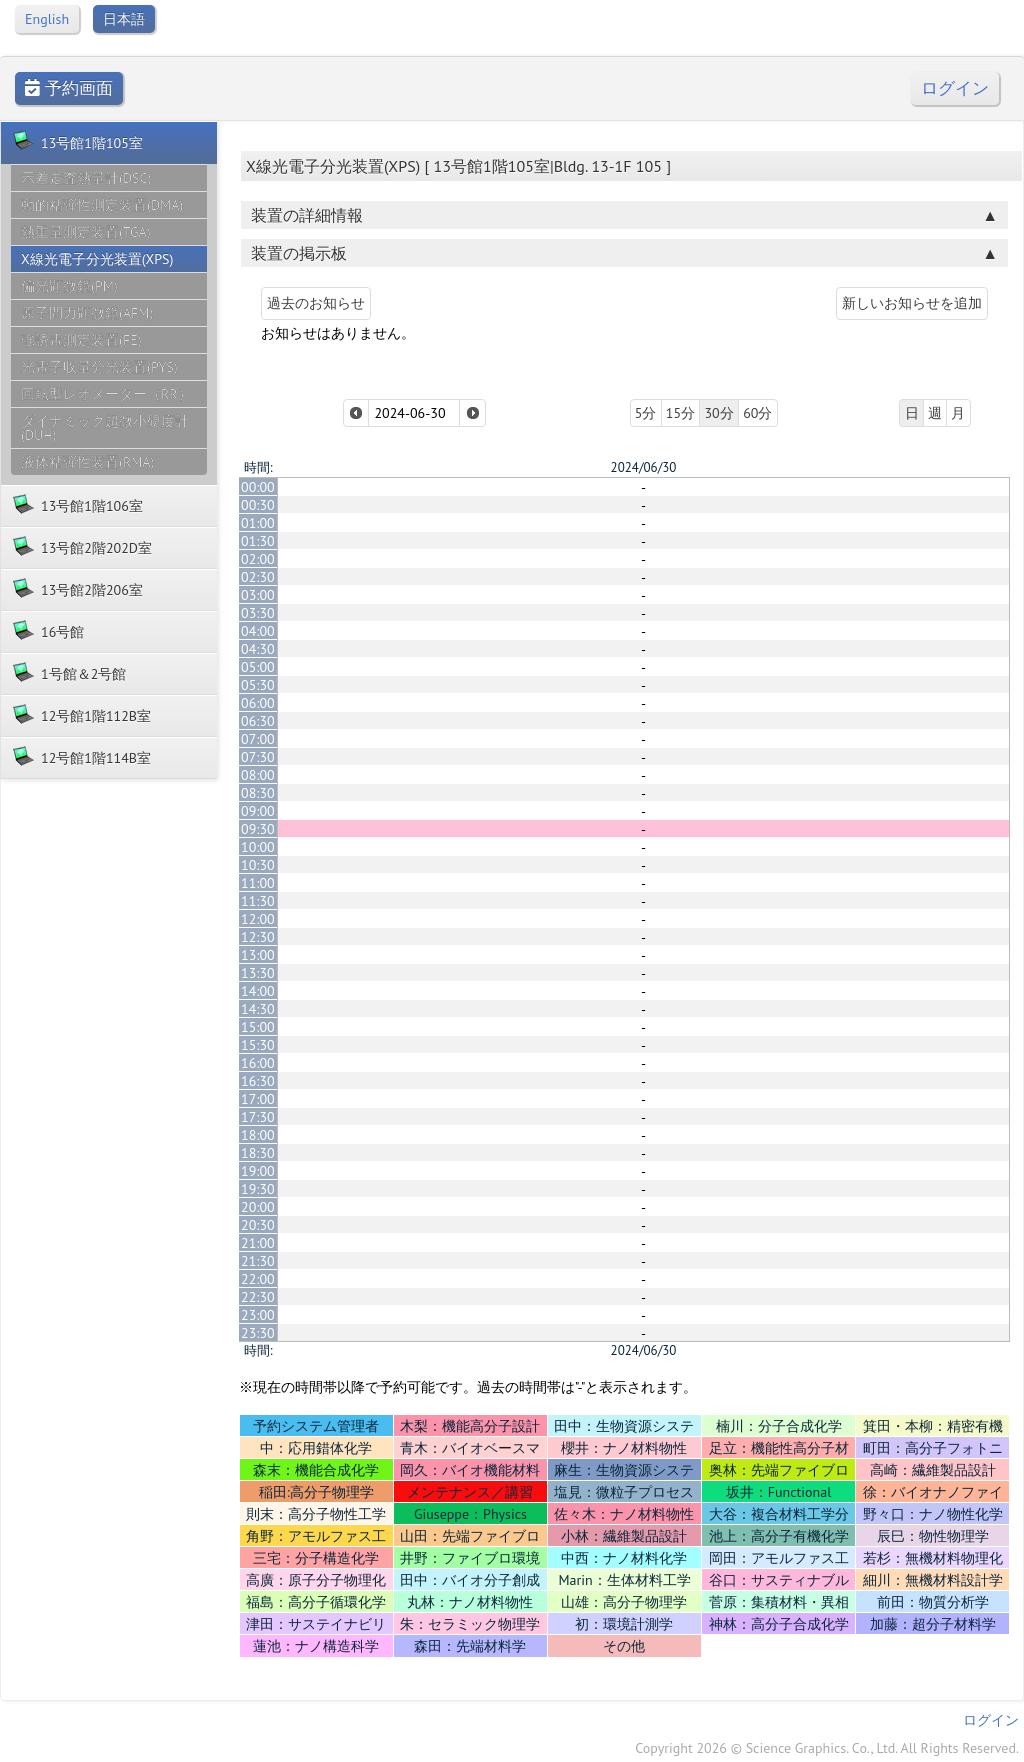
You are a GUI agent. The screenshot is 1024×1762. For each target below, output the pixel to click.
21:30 (258, 1261)
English (47, 19)
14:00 (258, 991)
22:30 (258, 1297)
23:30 (258, 1333)
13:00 (258, 955)
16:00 (258, 1063)
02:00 (258, 559)
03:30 (258, 613)
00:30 (258, 505)
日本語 (124, 19)
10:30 (258, 865)
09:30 (258, 829)
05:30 (258, 685)
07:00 (258, 739)
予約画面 (69, 88)
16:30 (258, 1081)
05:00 (258, 667)
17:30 (258, 1117)
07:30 (258, 757)
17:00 (258, 1099)
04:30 (258, 649)
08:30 (258, 793)
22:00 (258, 1279)
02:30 (258, 577)
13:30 (258, 973)
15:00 (258, 1027)
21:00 (258, 1243)
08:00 (258, 775)
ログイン (955, 88)
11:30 (258, 901)
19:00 (258, 1171)
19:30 (258, 1189)
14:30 (258, 1009)
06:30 (258, 721)
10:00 (258, 847)
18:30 (258, 1153)
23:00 (258, 1315)
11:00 (258, 883)
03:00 (258, 595)
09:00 (258, 811)
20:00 (258, 1207)
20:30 (258, 1225)
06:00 (258, 703)
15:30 (258, 1045)
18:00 (258, 1135)
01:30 (258, 541)
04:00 (258, 631)
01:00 (258, 523)
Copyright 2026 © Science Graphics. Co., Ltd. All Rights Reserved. (827, 1748)
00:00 (258, 487)
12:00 (258, 919)
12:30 (258, 937)
